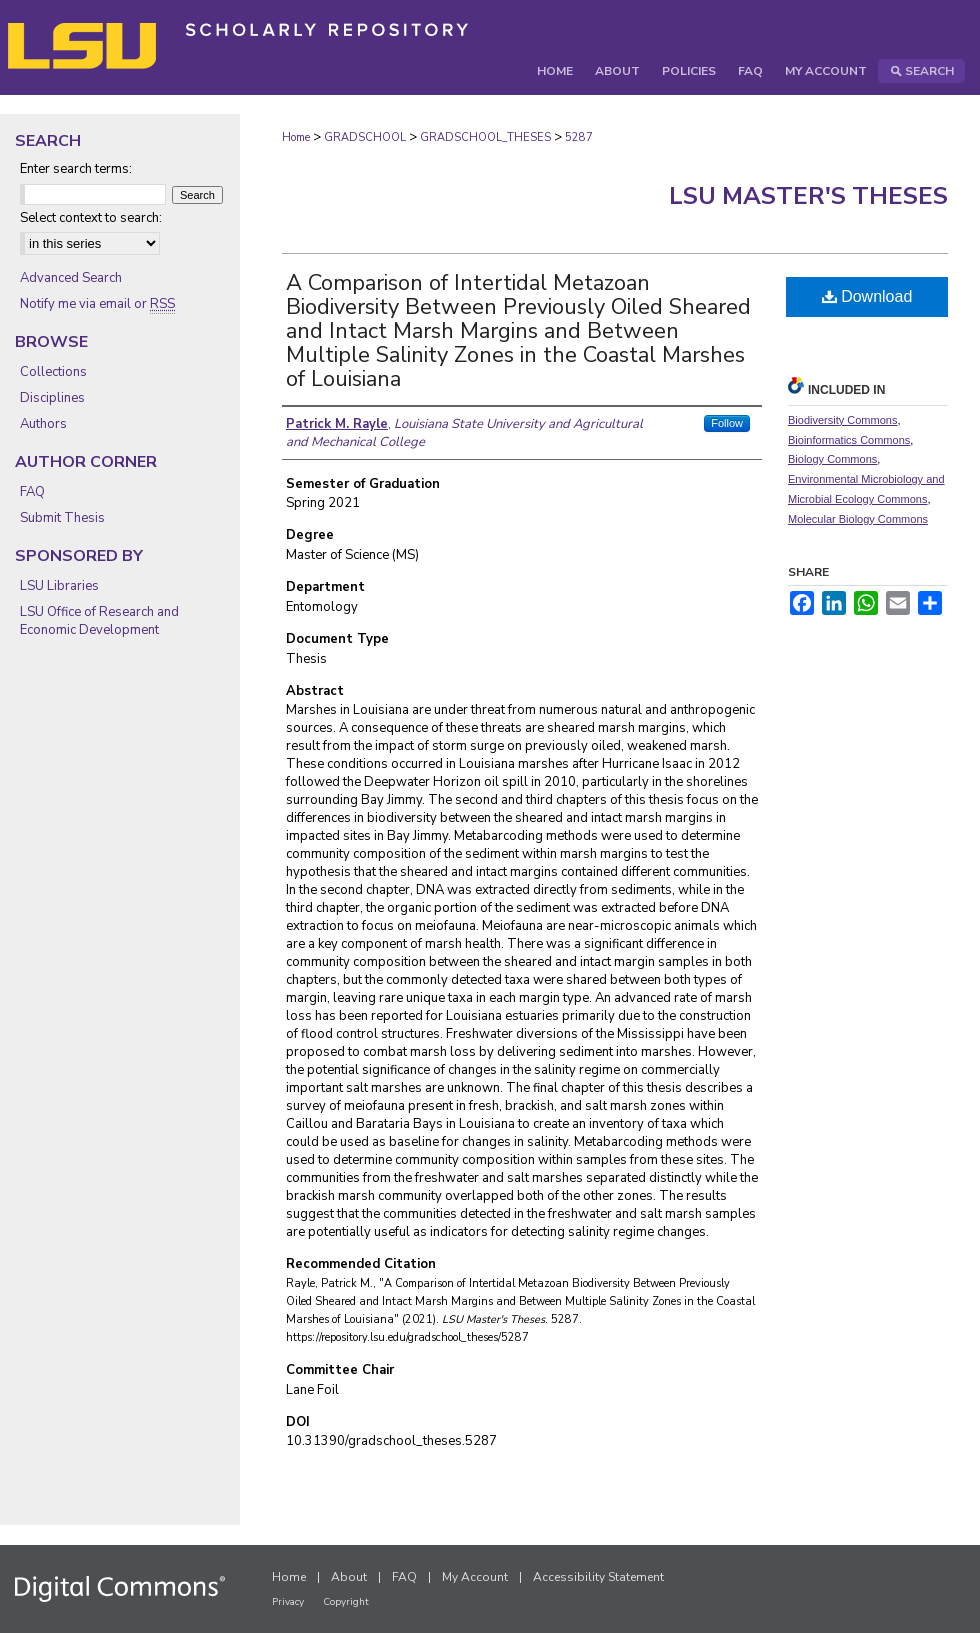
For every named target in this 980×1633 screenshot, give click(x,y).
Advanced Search (71, 278)
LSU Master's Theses (808, 196)
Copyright (346, 1602)
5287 (579, 137)
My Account (475, 1577)
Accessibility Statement (598, 1577)
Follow (727, 423)
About (349, 1577)
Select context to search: (91, 218)
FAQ (32, 492)
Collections (53, 372)
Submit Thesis (62, 518)
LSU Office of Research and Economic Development (99, 621)
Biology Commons (832, 459)
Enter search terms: (76, 169)
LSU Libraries (59, 586)
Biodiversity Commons (842, 420)
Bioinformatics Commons (849, 440)
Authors (43, 424)
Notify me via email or (97, 304)
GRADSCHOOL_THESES (485, 137)
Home (296, 137)
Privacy (288, 1602)
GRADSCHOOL (365, 137)
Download (867, 296)
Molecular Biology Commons (858, 519)
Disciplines (52, 398)
